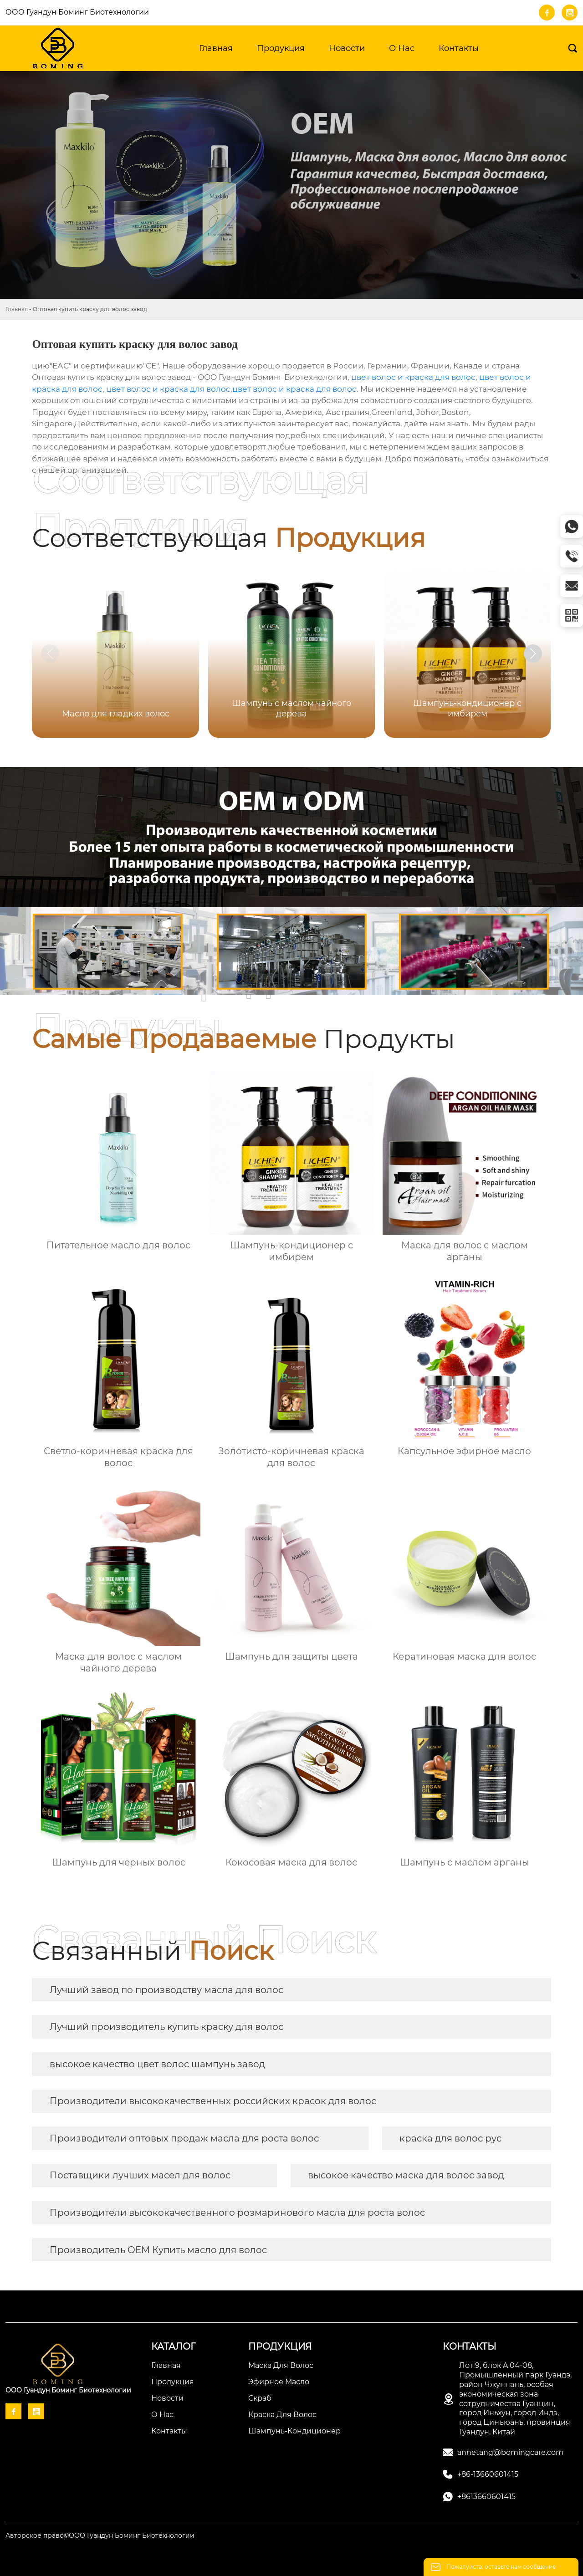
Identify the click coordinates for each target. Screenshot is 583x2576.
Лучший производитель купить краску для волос (166, 2026)
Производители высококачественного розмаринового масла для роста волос (237, 2212)
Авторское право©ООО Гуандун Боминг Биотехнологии (99, 2535)
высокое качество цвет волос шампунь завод (157, 2064)
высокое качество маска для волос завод (406, 2175)
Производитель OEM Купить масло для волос (158, 2249)
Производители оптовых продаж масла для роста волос (184, 2138)
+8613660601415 (486, 2496)
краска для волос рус (450, 2138)
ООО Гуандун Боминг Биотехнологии (77, 12)
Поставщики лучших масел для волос (140, 2175)
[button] (533, 653)
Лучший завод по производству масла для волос (166, 1989)
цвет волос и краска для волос (413, 377)
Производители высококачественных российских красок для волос (213, 2101)
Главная (16, 309)
